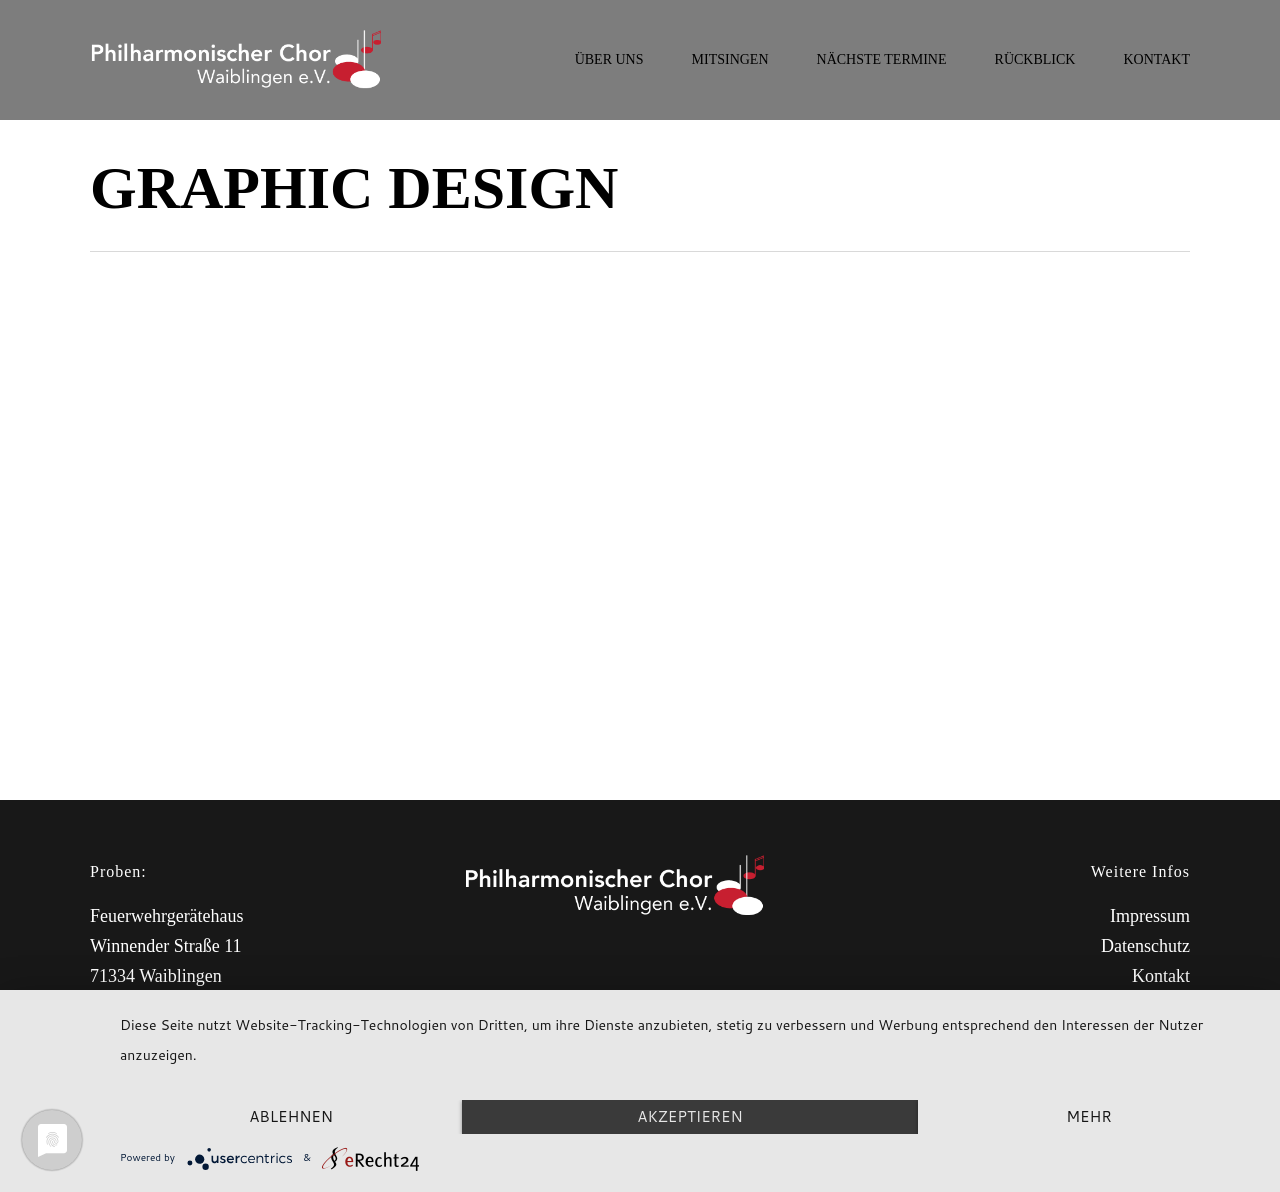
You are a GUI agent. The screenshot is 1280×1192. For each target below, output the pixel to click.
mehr (1088, 1116)
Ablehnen (291, 1116)
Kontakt (1161, 976)
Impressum (1150, 916)
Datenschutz (1145, 946)
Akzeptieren (689, 1116)
